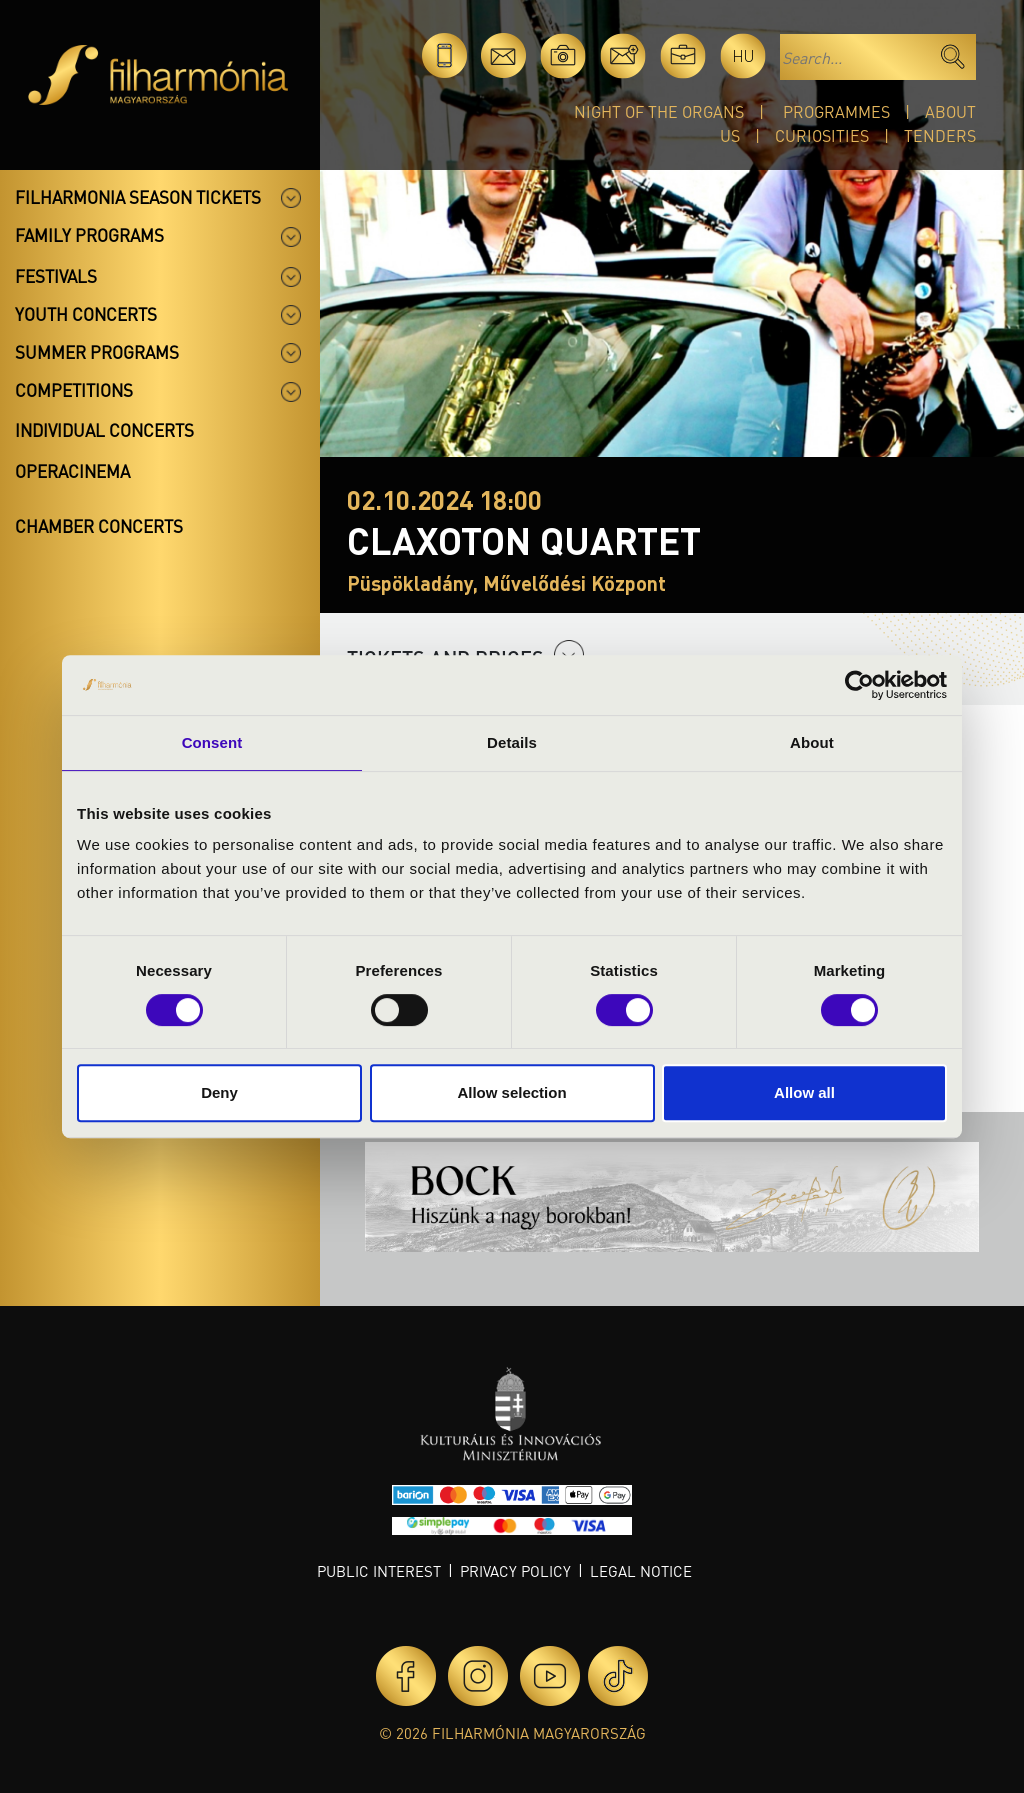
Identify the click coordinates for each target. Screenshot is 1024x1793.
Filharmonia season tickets (138, 197)
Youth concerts (86, 314)
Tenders (940, 135)
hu (743, 55)
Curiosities (822, 135)
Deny (219, 1092)
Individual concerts (104, 430)
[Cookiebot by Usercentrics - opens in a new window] (859, 685)
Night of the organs (659, 111)
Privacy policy (515, 1571)
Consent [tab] (212, 742)
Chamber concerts (99, 526)
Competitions (74, 390)
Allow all (804, 1092)
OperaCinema (72, 471)
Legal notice (641, 1571)
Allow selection (511, 1092)
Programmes (836, 111)
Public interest (379, 1571)
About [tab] (812, 742)
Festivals (56, 276)
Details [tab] (512, 742)
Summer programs (97, 352)
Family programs (89, 235)
